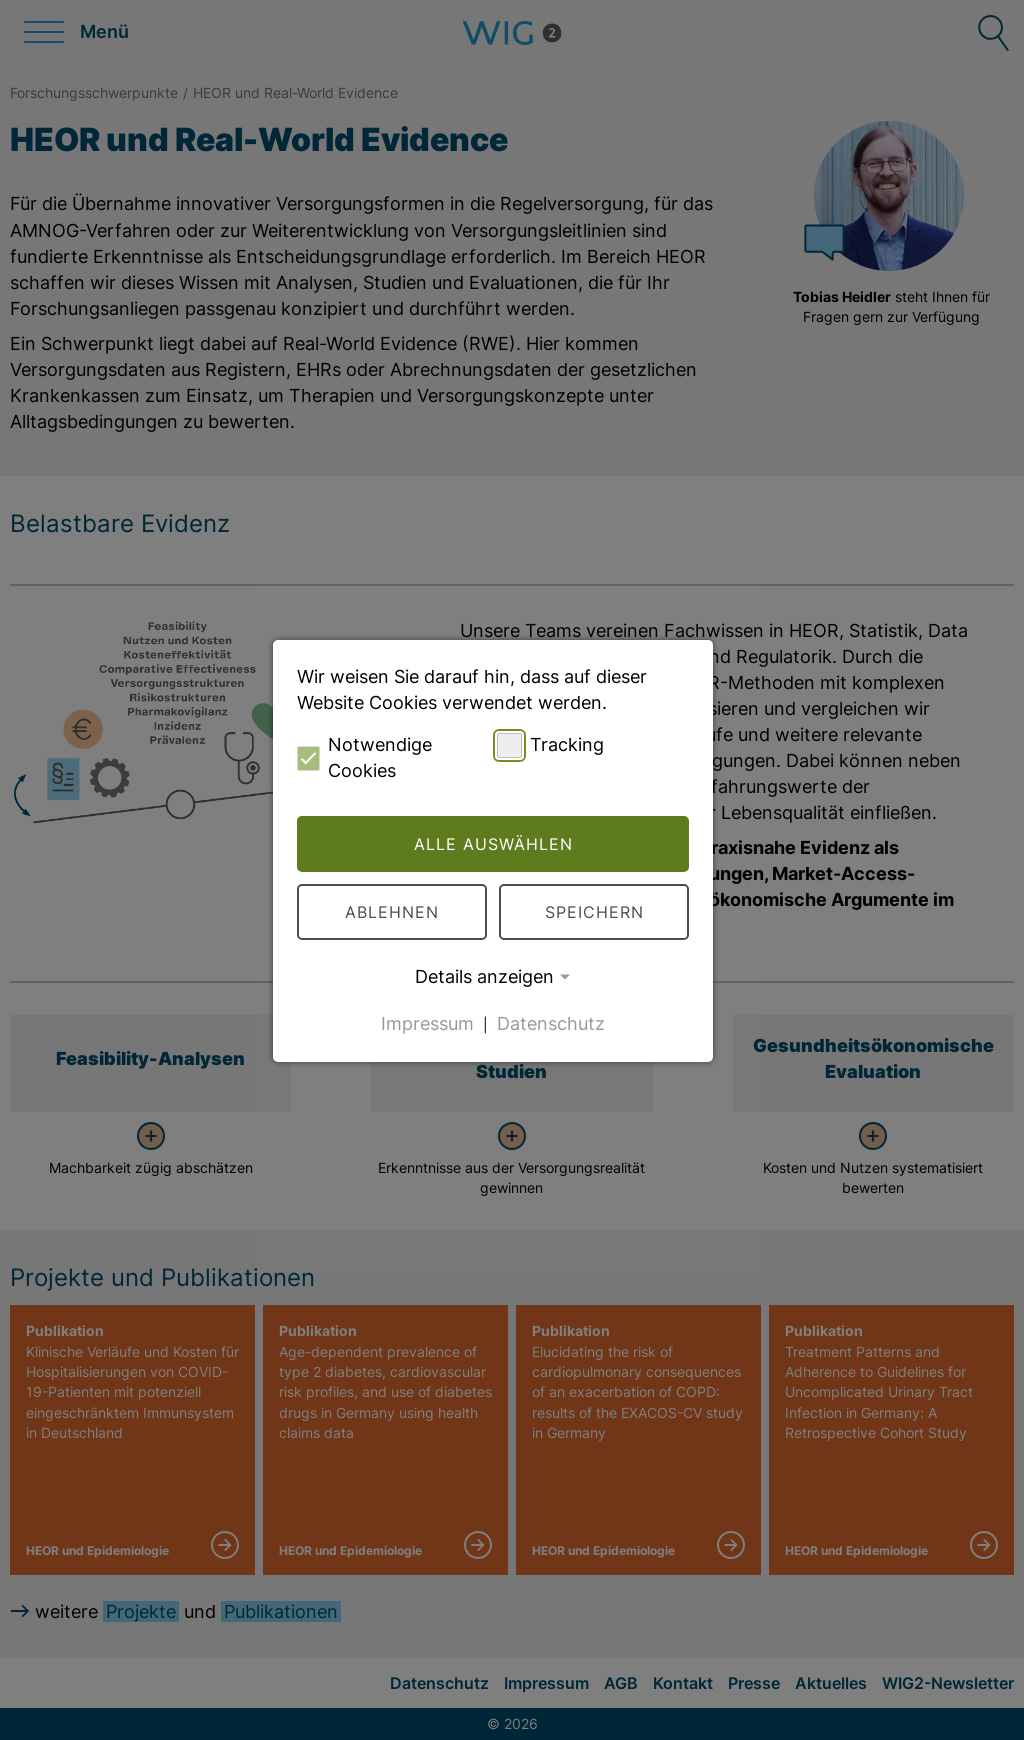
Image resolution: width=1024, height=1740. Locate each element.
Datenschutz (551, 1023)
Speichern (594, 912)
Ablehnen (392, 912)
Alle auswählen (493, 844)
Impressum (427, 1023)
